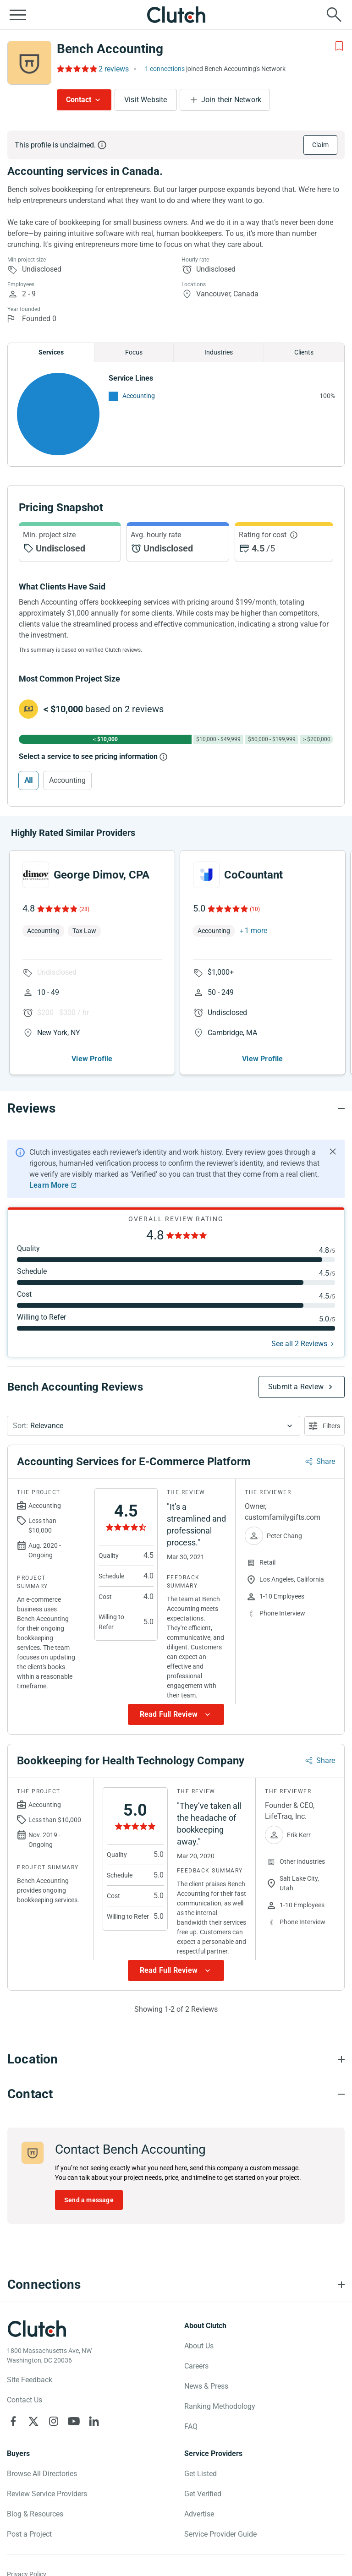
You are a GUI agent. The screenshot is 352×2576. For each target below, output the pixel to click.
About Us (199, 2345)
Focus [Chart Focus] (134, 352)
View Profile (92, 1058)
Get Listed (200, 2473)
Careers (196, 2366)
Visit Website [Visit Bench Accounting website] (145, 99)
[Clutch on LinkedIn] (94, 2421)
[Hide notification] (332, 1151)
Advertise (199, 2514)
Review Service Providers (47, 2493)
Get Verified (202, 2493)
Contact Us (24, 2400)
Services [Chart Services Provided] (51, 352)
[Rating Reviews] (76, 68)
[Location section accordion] (176, 2059)
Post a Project (29, 2534)
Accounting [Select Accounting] (67, 780)
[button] (153, 1425)
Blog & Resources (35, 2514)
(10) (255, 909)
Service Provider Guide (220, 2534)
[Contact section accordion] (176, 2094)
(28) (84, 909)
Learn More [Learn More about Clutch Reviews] (49, 1185)
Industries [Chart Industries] (218, 352)
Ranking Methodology (219, 2406)
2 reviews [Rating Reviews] (114, 69)
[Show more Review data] (176, 1714)
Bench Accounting (110, 48)
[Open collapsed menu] (18, 15)
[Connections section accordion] (176, 2284)
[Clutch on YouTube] (73, 2421)
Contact (78, 99)
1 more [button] (256, 930)
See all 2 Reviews (299, 1344)
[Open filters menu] (324, 1425)
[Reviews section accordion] (176, 1108)
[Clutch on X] (33, 2421)
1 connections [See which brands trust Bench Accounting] (165, 68)
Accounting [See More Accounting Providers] (138, 395)
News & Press (206, 2386)
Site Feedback (29, 2379)
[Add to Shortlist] (339, 46)
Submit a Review (296, 1386)
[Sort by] (153, 1425)
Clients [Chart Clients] (304, 352)
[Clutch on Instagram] (53, 2421)
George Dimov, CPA (101, 874)
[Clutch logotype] (36, 2328)
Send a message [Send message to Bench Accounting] (89, 2200)
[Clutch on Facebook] (13, 2421)
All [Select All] (28, 780)
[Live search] (334, 15)
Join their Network (231, 99)
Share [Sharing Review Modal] (325, 1461)
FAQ (191, 2426)
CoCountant (253, 874)
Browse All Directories (42, 2473)
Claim (320, 144)
